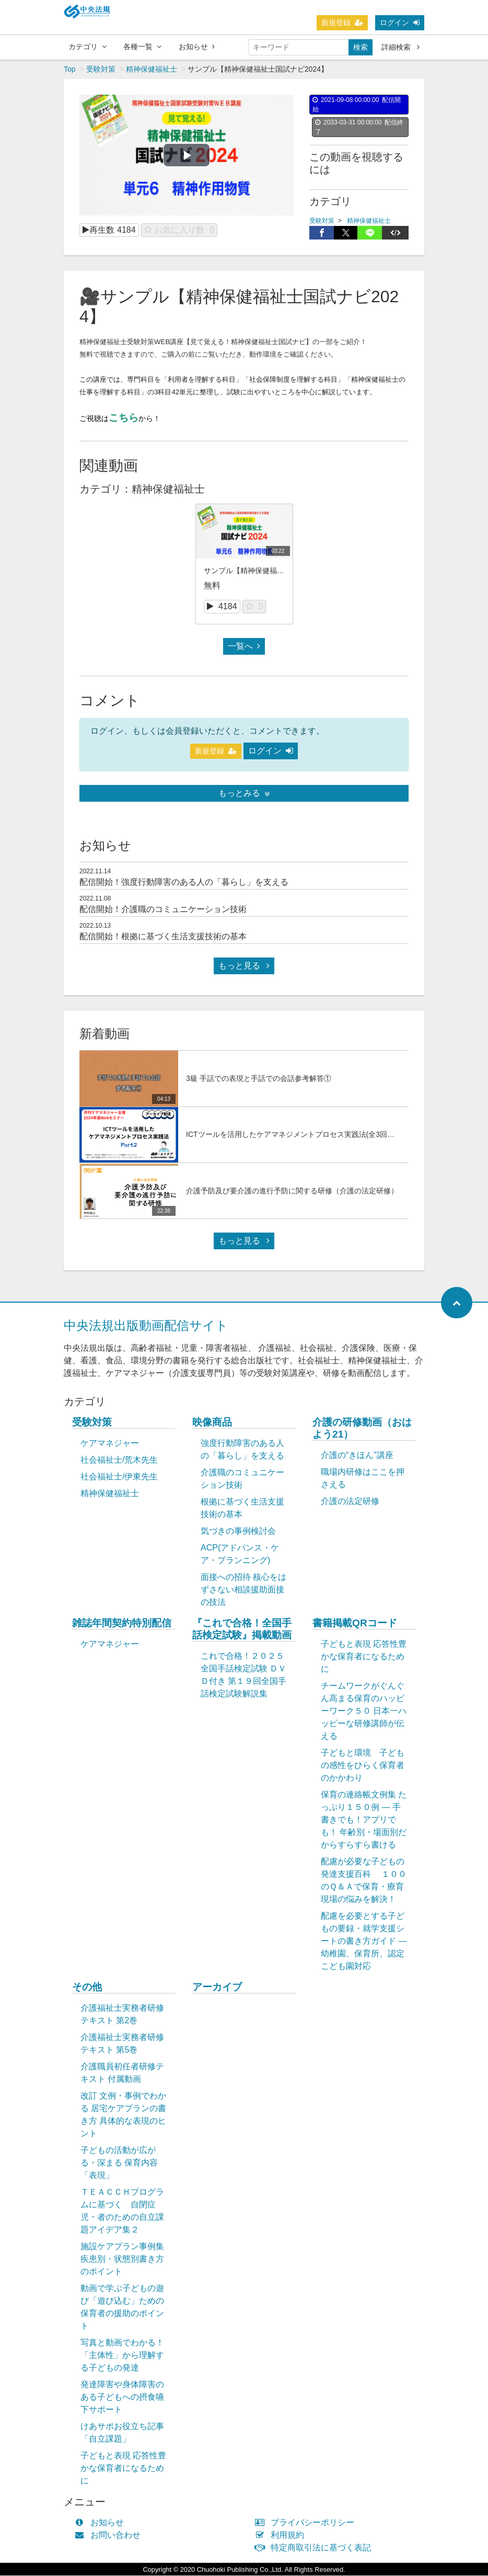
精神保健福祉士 (151, 69)
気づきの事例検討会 (238, 1531)
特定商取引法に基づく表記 (315, 2548)
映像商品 (212, 1422)
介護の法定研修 (350, 1501)
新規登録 (342, 22)
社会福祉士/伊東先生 (119, 1477)
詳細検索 (400, 47)
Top (70, 69)
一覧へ (244, 646)
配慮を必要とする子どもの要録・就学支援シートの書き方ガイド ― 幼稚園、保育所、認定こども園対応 (363, 1941)
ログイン (400, 22)
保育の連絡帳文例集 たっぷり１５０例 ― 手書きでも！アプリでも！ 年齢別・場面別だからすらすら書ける (363, 1820)
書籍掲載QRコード (354, 1623)
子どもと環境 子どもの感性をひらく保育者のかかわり (362, 1766)
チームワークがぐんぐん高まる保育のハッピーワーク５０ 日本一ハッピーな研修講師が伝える (363, 1711)
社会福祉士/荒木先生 (119, 1460)
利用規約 (282, 2535)
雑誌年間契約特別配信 (121, 1623)
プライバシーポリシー (307, 2522)
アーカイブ (217, 1987)
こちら (123, 418)
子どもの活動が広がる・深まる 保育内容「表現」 (119, 2163)
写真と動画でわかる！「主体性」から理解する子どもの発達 (122, 2356)
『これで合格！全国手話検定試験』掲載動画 (242, 1629)
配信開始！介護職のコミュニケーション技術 (163, 909)
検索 (360, 47)
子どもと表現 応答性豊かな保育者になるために (363, 1657)
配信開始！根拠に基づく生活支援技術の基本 (163, 936)
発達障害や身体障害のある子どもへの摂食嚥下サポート (122, 2397)
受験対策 (100, 69)
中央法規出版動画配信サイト (146, 1326)
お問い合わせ (110, 2535)
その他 (87, 1987)
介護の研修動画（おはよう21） (362, 1428)
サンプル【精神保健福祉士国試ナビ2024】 (274, 571)
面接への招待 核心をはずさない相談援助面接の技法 (243, 1590)
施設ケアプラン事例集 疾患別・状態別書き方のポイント (122, 2259)
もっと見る (244, 966)
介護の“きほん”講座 (357, 1455)
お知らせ (197, 46)
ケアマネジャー (109, 1443)
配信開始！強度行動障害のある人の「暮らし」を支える (183, 882)
